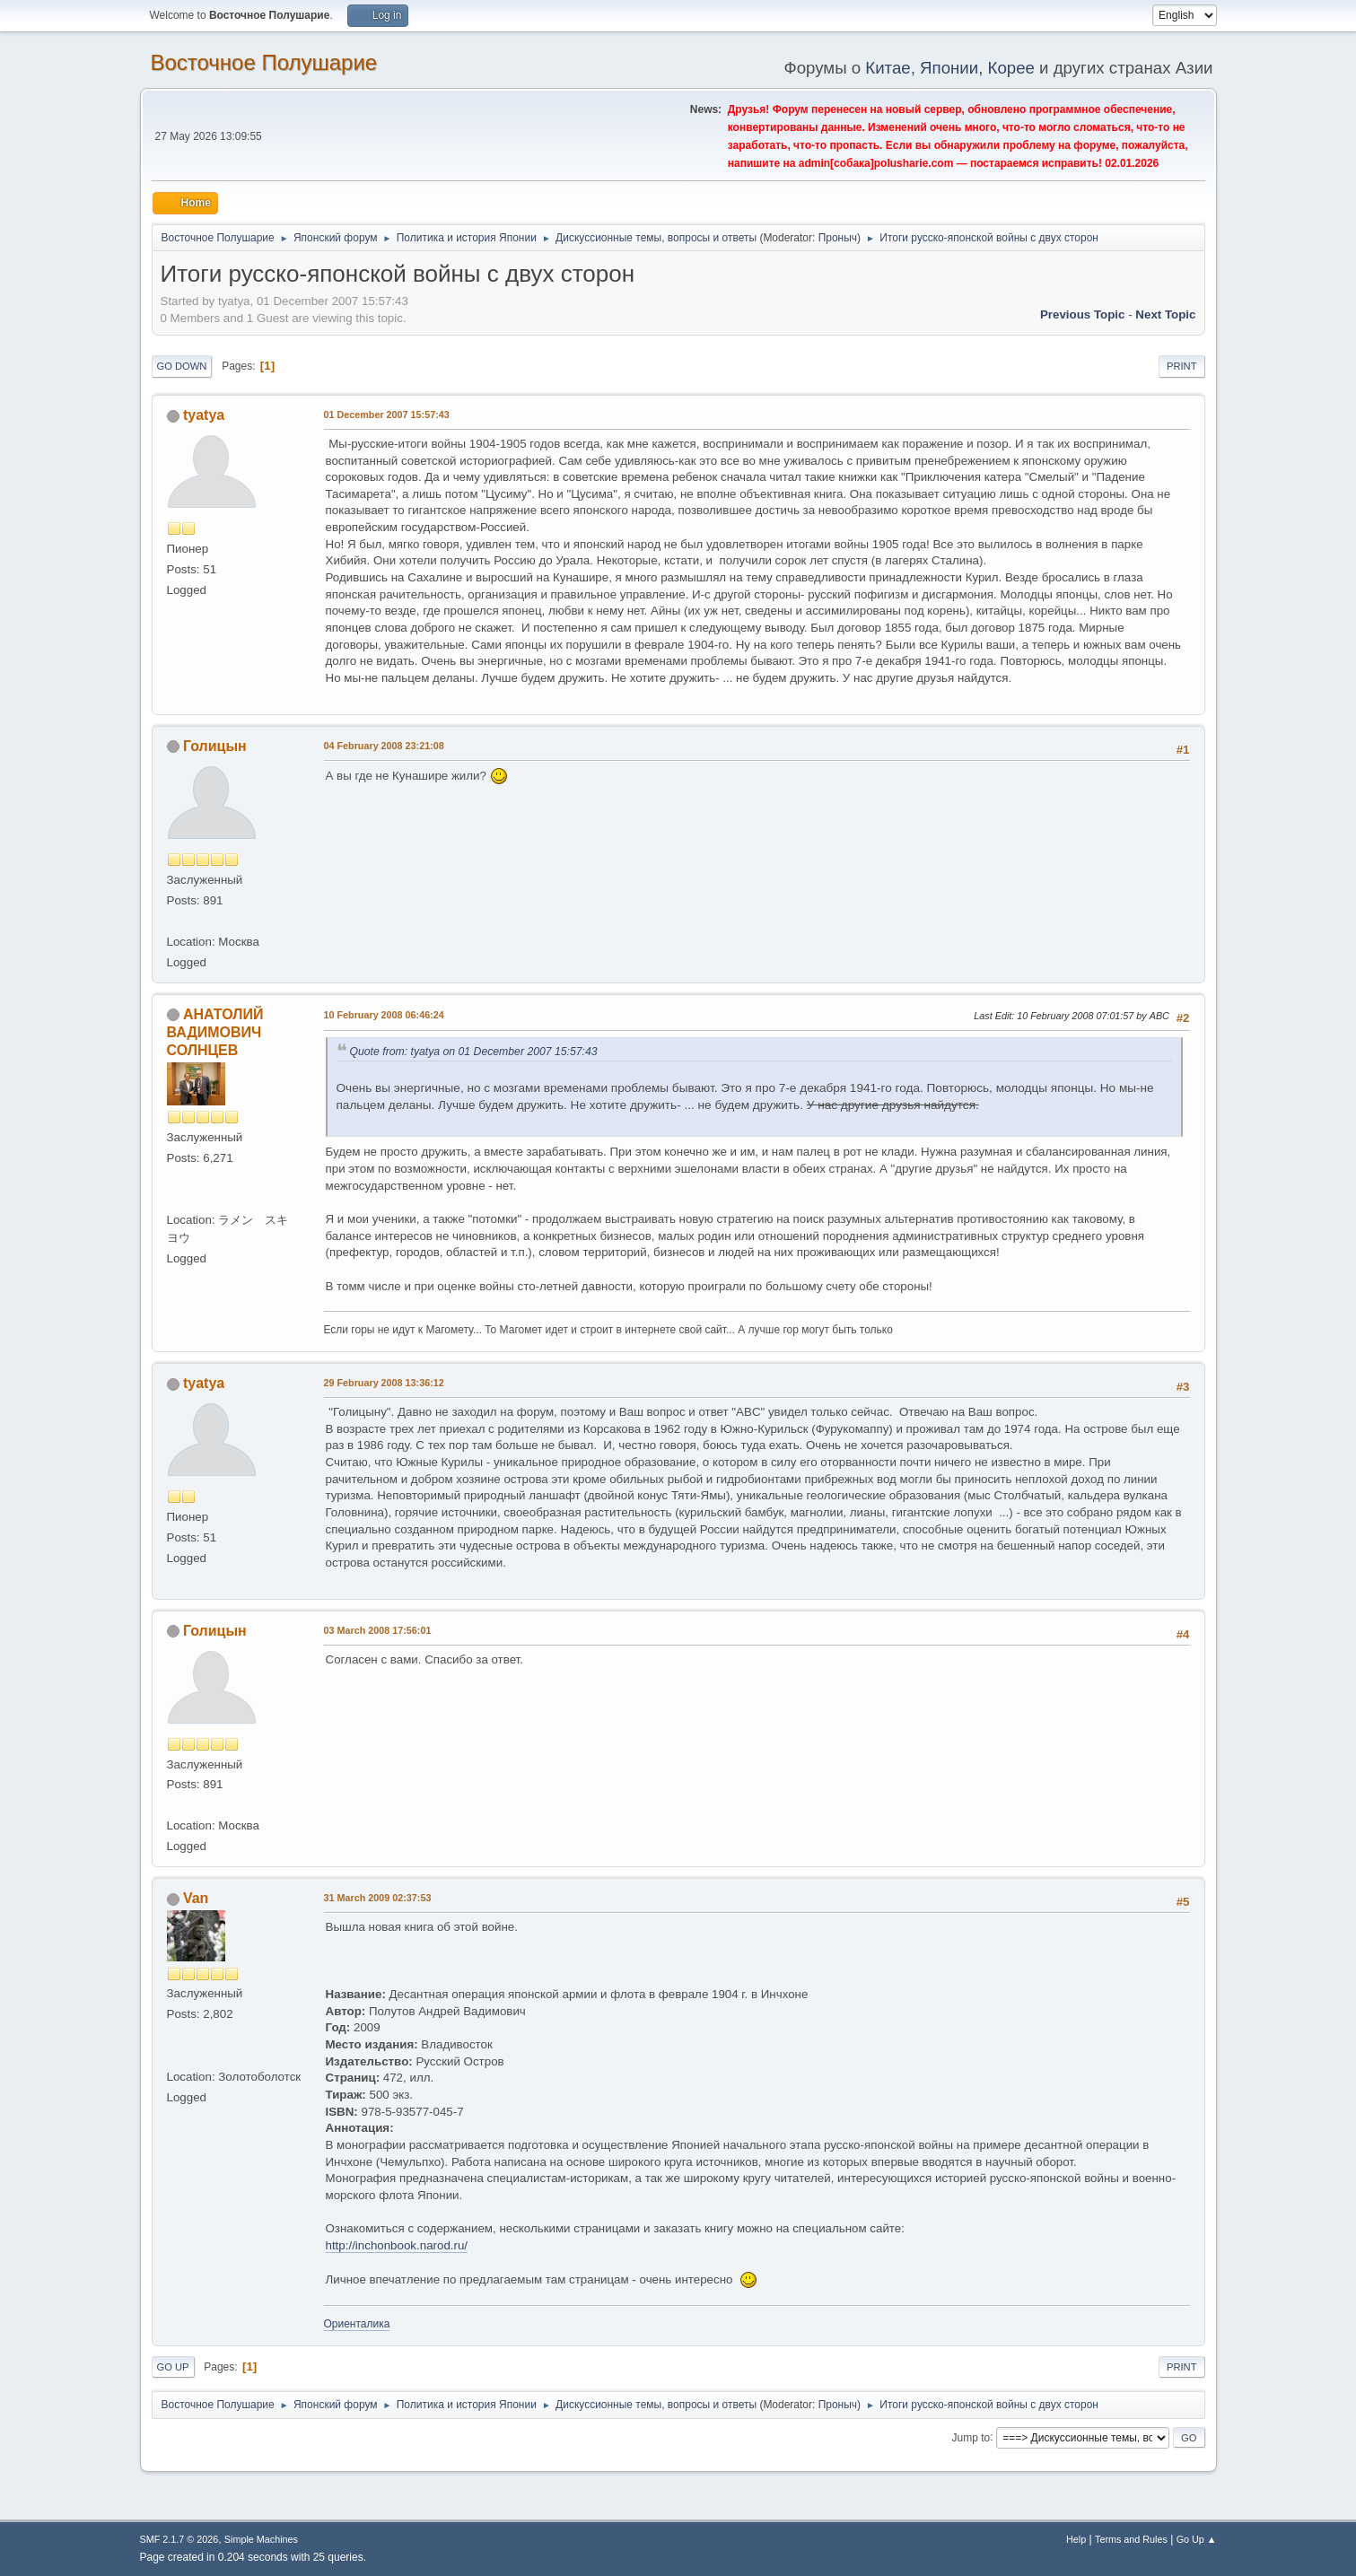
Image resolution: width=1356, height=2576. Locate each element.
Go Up (173, 2367)
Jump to (971, 2437)
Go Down (182, 366)
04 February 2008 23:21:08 (384, 745)
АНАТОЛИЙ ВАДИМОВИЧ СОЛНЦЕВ (215, 1032)
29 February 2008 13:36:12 (384, 1382)
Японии (949, 67)
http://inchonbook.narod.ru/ (397, 2245)
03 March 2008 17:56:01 (378, 1630)
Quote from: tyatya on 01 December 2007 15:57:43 (474, 1051)
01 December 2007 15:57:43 (387, 414)
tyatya (203, 415)
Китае (887, 67)
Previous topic (1082, 314)
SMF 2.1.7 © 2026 (179, 2539)
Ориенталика (357, 2324)
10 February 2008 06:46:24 (384, 1014)
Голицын (215, 746)
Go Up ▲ (1197, 2539)
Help (1076, 2539)
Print (1182, 366)
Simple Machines (261, 2539)
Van (195, 1898)
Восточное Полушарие (264, 62)
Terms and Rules (1131, 2539)
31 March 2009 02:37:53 (378, 1897)
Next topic (1165, 314)
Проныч (837, 237)
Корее (1011, 67)
